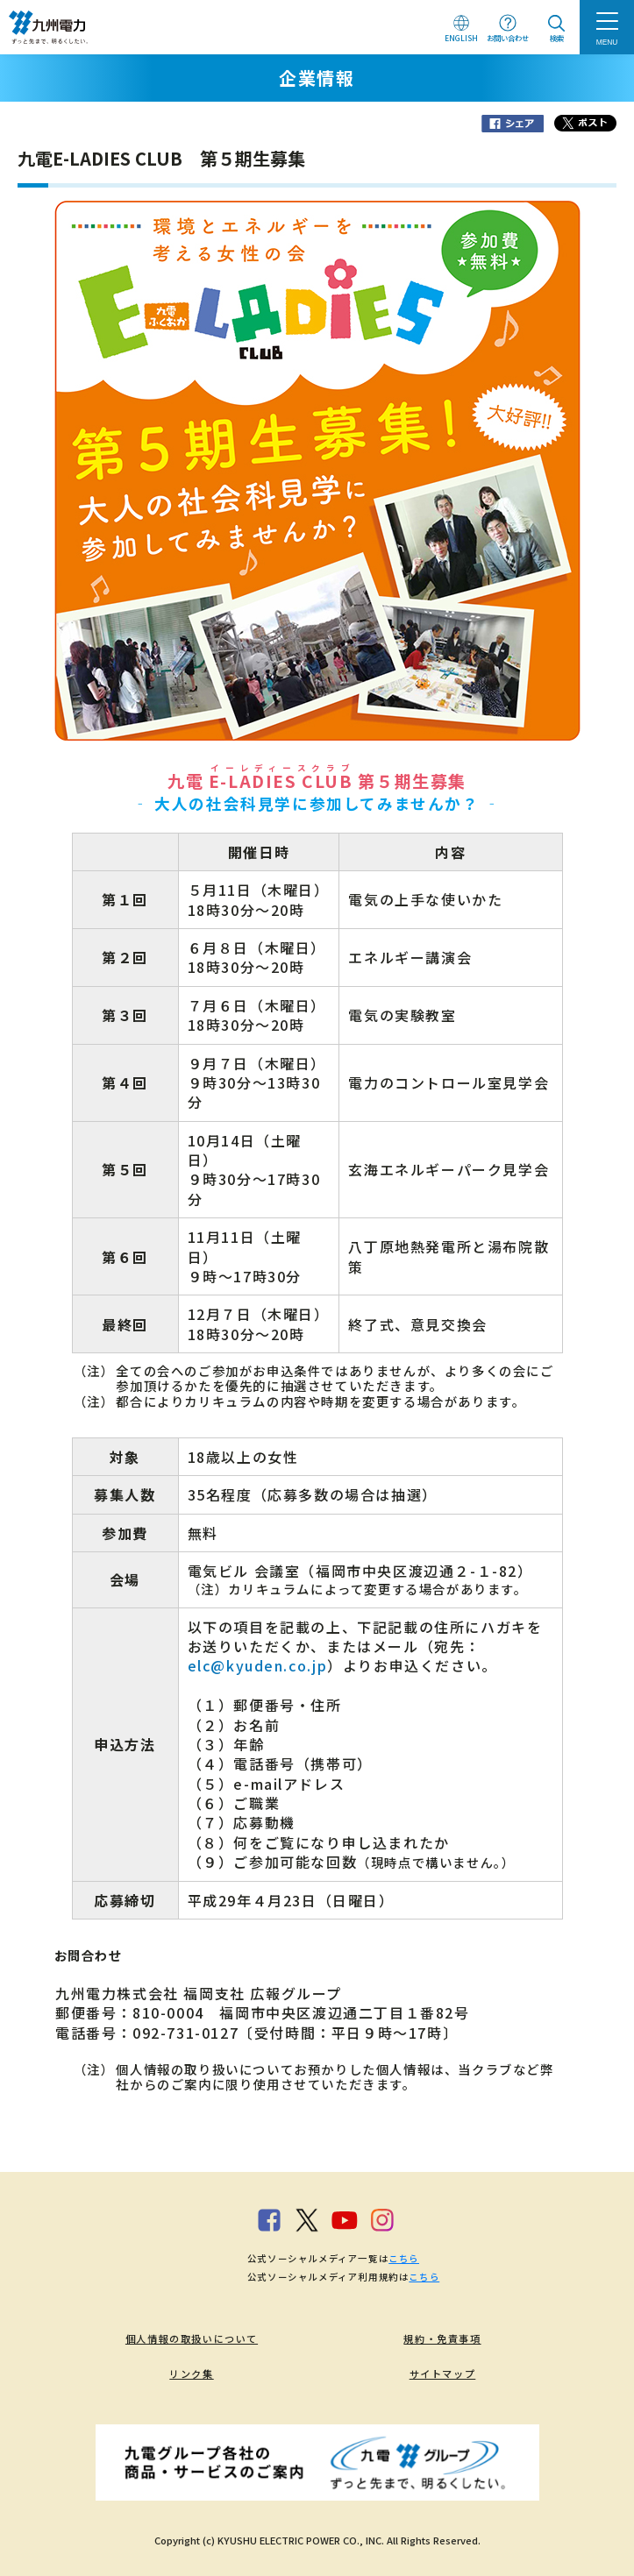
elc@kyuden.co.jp (258, 1665)
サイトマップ (443, 2374)
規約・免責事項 (442, 2338)
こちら (403, 2258)
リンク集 (191, 2374)
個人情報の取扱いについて (191, 2338)
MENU (607, 42)
